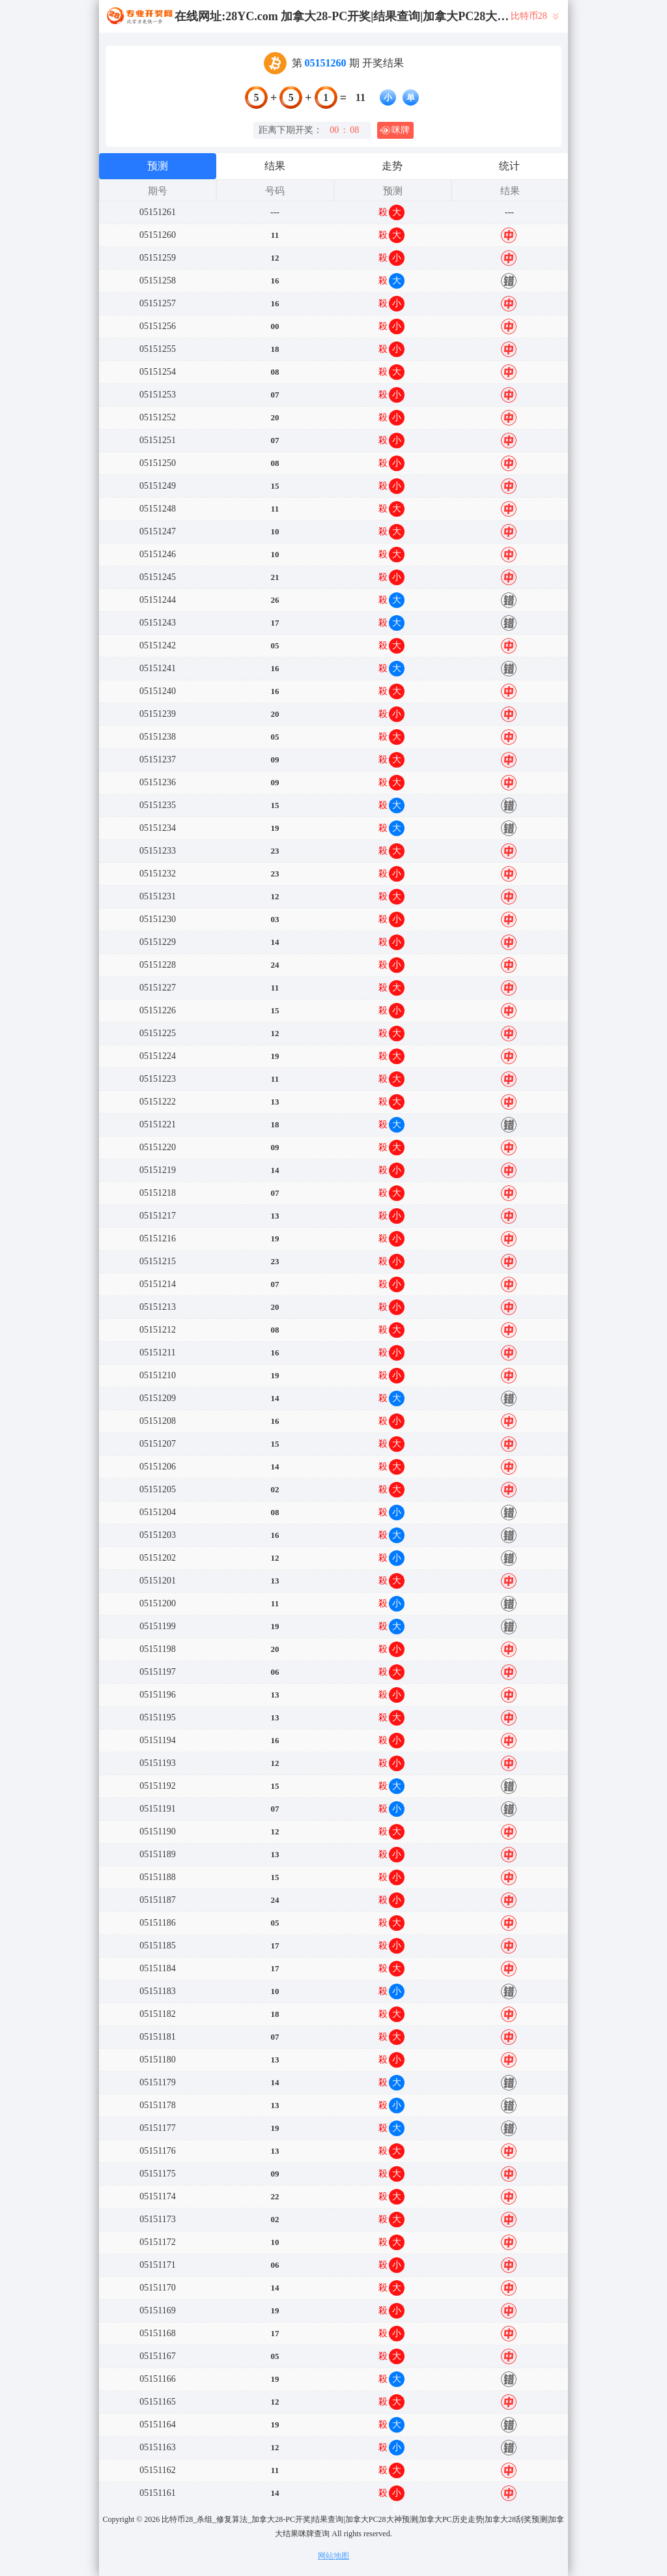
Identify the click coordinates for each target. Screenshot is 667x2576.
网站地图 (333, 2555)
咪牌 (395, 130)
